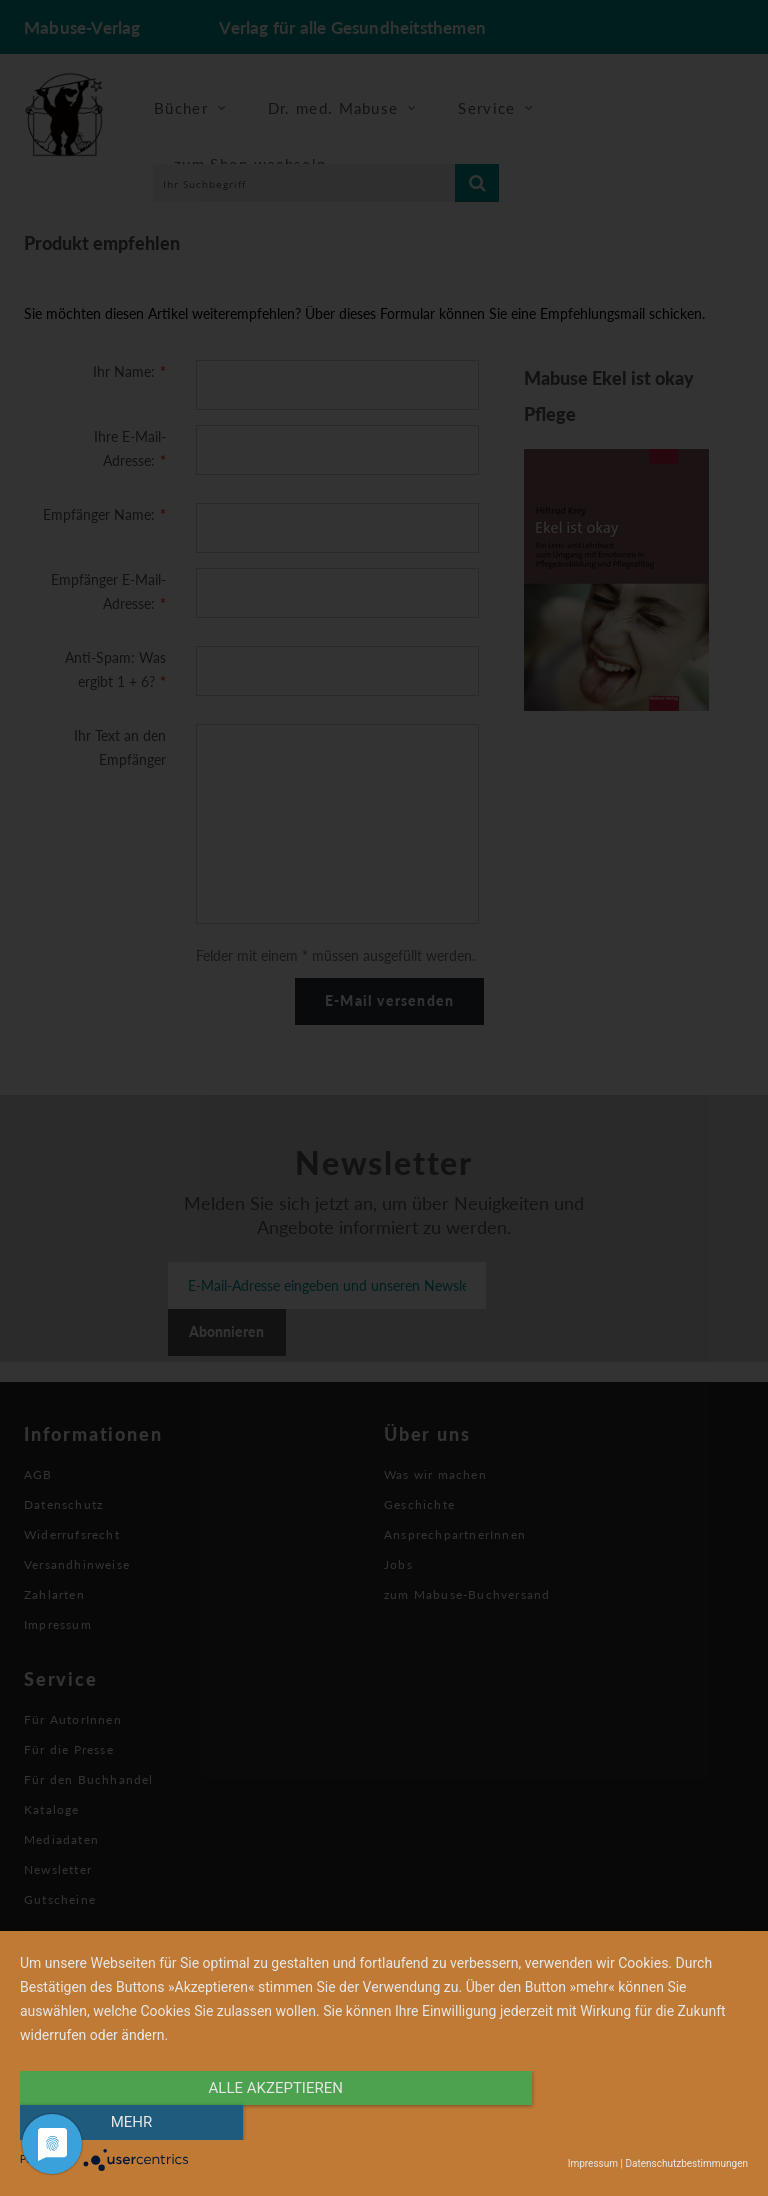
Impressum (593, 2163)
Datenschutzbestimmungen (686, 2163)
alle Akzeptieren (275, 2123)
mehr (639, 2123)
